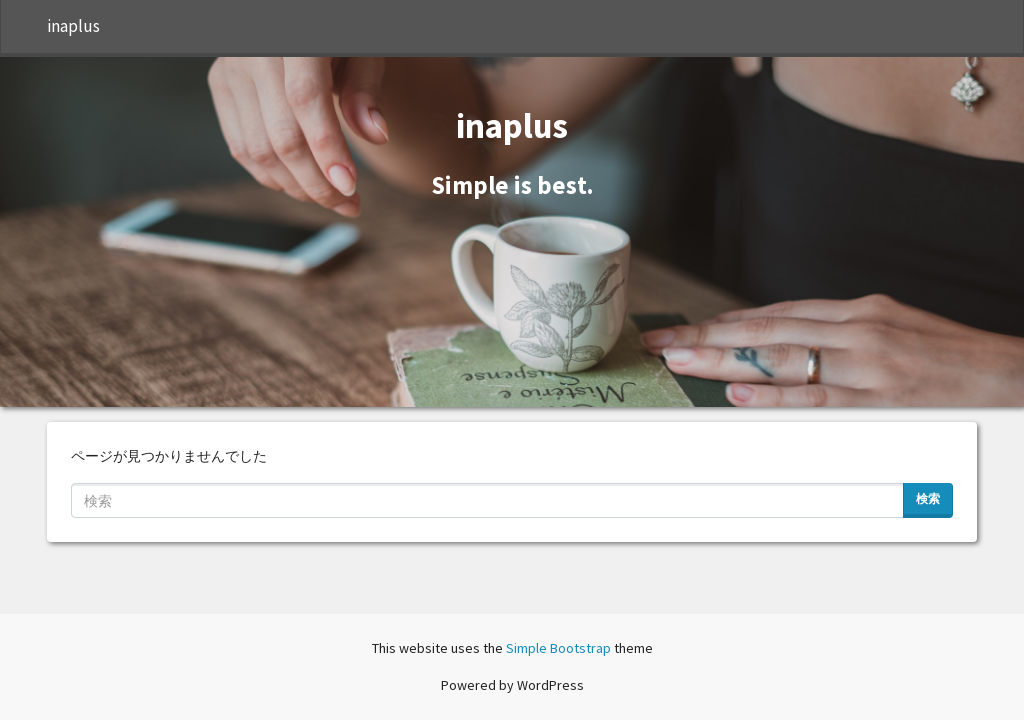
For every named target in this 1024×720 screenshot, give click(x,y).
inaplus (73, 26)
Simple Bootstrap (558, 648)
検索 (928, 498)
